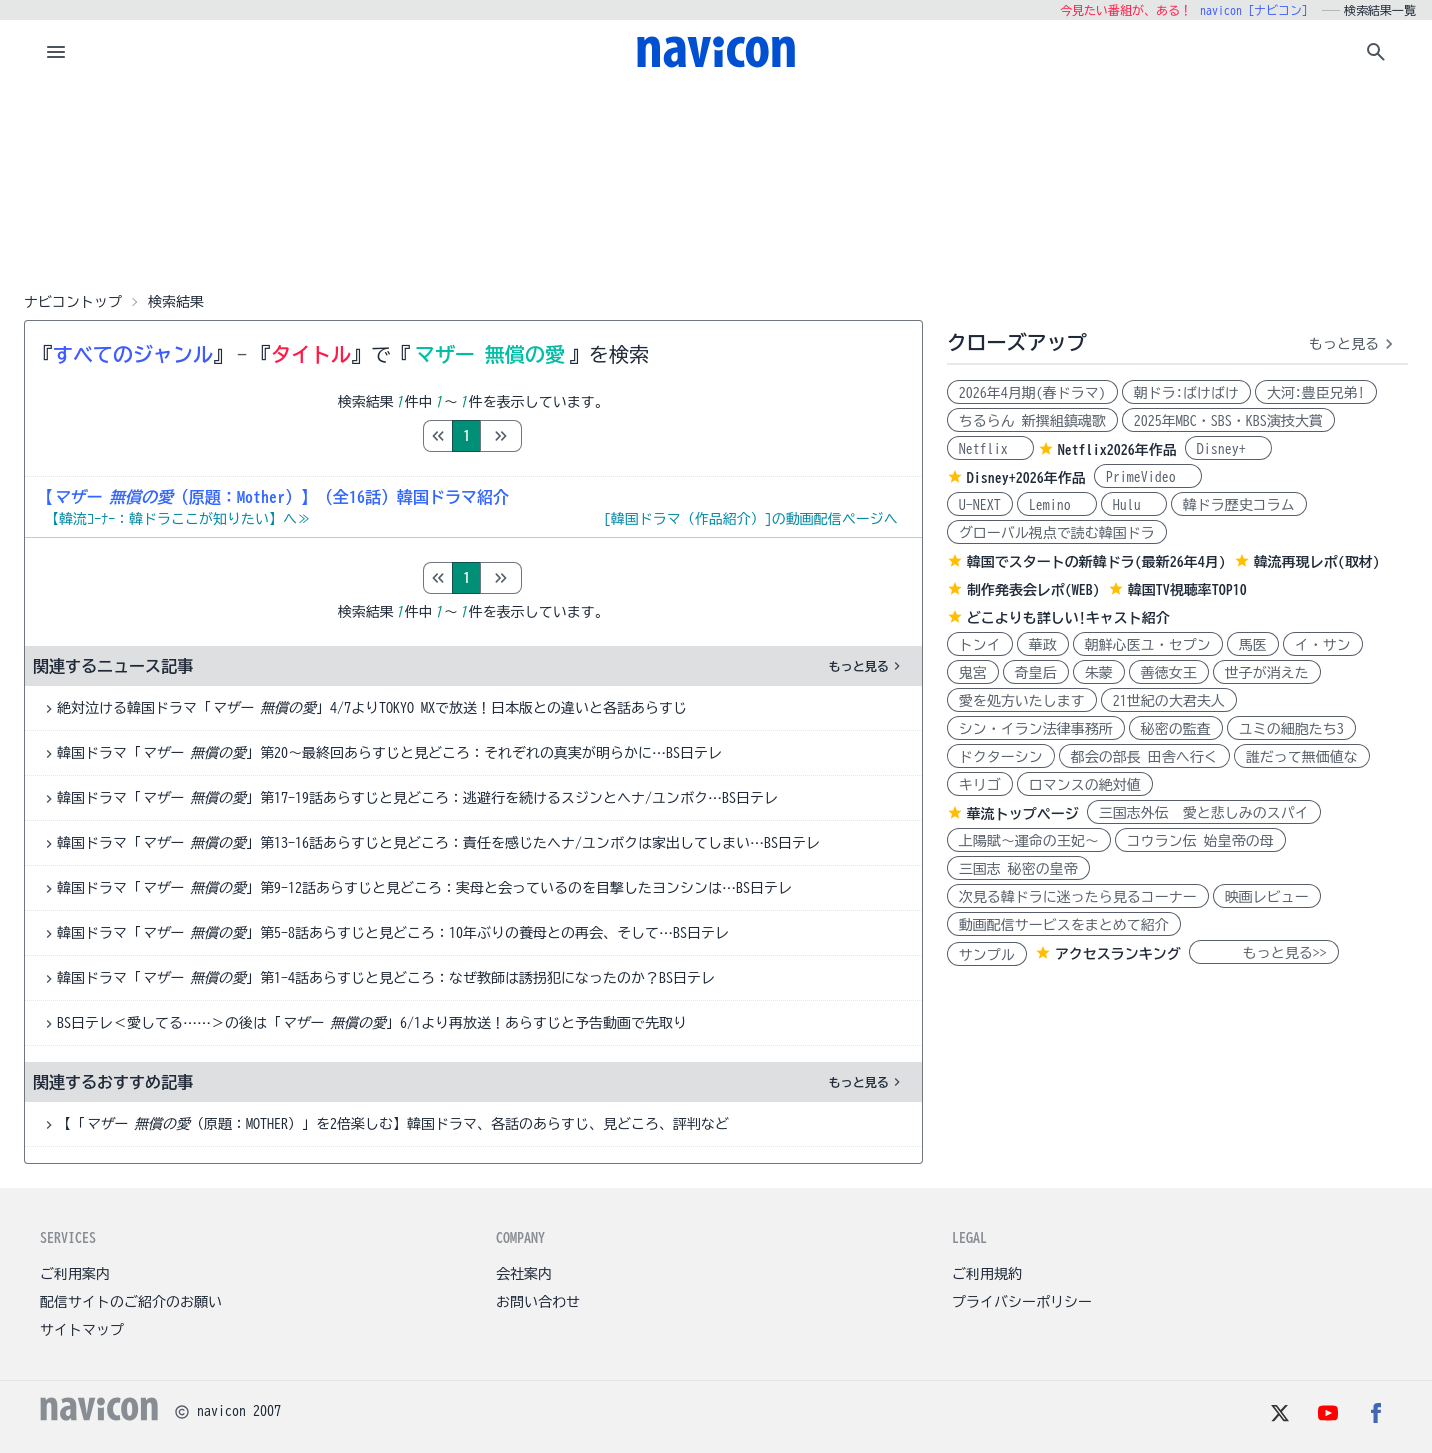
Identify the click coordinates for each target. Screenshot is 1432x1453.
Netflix (990, 449)
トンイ (980, 645)
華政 (1043, 645)
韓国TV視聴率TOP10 (1187, 590)
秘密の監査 (1176, 729)
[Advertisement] (716, 184)
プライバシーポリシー (1022, 1302)
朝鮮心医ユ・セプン (1148, 645)
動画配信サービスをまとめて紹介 (1064, 925)
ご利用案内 (75, 1274)
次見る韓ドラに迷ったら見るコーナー (1078, 897)
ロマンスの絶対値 (1085, 785)
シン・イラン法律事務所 (1036, 729)
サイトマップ (82, 1330)
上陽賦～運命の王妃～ (1029, 841)
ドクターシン (1001, 757)
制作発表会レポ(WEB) (1033, 590)
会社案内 (524, 1274)
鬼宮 (973, 673)
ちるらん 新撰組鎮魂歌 (1032, 421)
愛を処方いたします (1022, 701)
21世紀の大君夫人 (1169, 701)
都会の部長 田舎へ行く (1144, 757)
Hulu (1134, 505)
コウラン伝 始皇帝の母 (1200, 841)
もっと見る (867, 666)
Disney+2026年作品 (1026, 478)
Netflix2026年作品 (1117, 450)
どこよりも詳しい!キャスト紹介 (1068, 618)
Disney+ (1228, 449)
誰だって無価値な (1302, 757)
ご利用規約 (987, 1274)
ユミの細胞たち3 (1291, 729)
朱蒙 (1099, 673)
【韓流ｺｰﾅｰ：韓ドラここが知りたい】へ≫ (178, 519)
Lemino (1057, 505)
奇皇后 (1036, 673)
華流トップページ (1023, 814)
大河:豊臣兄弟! (1316, 393)
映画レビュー (1267, 897)
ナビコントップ (73, 302)
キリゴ (980, 785)
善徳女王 (1169, 673)
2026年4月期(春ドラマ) (1032, 393)
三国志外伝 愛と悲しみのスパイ (1204, 813)
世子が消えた (1267, 673)
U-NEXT (980, 505)
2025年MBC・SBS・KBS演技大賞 (1228, 421)
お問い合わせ (538, 1302)
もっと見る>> (1264, 953)
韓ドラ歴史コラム (1239, 505)
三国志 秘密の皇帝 (1018, 869)
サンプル (987, 955)
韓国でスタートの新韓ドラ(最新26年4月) (1096, 562)
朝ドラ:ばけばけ (1186, 393)
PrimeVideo (1148, 477)
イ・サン (1323, 645)
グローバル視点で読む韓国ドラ (1057, 533)
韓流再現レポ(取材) (1317, 562)
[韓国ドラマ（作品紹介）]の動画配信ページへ (751, 519)
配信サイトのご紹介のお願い (131, 1302)
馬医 (1253, 645)
